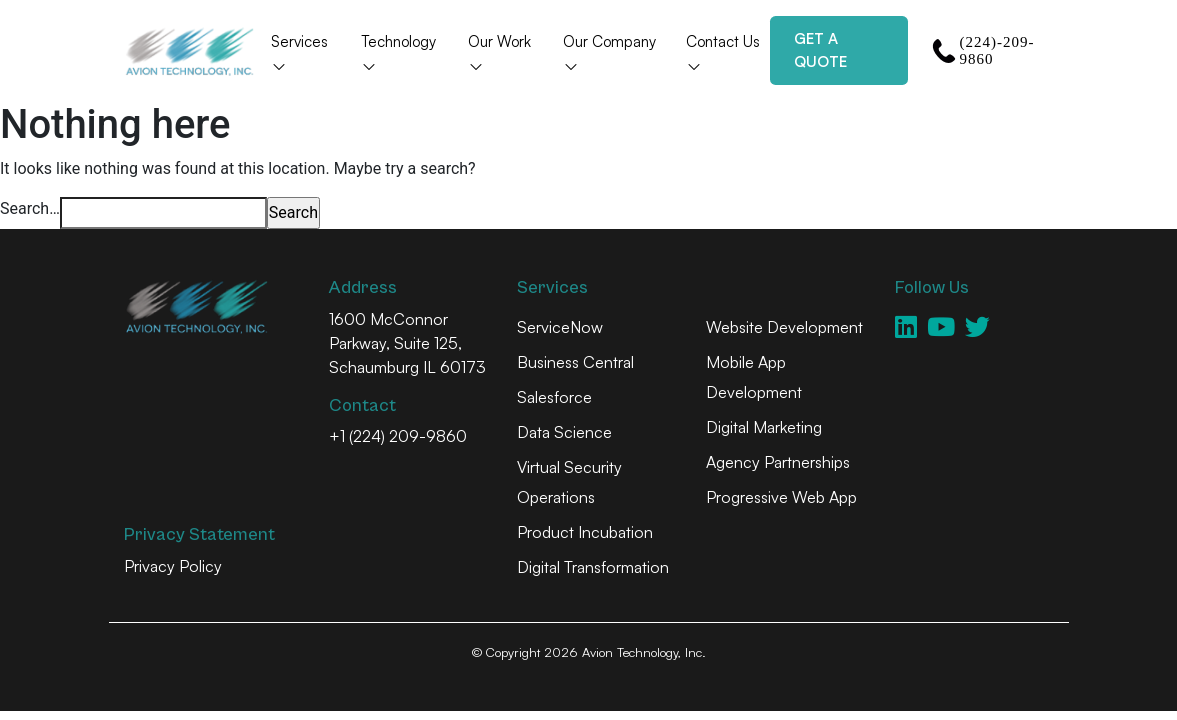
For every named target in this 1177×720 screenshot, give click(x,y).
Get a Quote (820, 50)
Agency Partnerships (778, 462)
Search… (30, 208)
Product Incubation (585, 532)
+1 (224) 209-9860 (398, 436)
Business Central (575, 362)
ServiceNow (560, 327)
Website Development (784, 327)
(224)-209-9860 (983, 50)
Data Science (564, 432)
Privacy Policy (173, 566)
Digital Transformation (593, 567)
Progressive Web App (781, 497)
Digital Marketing (764, 427)
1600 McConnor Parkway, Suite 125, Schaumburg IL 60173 (407, 343)
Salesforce (554, 397)
